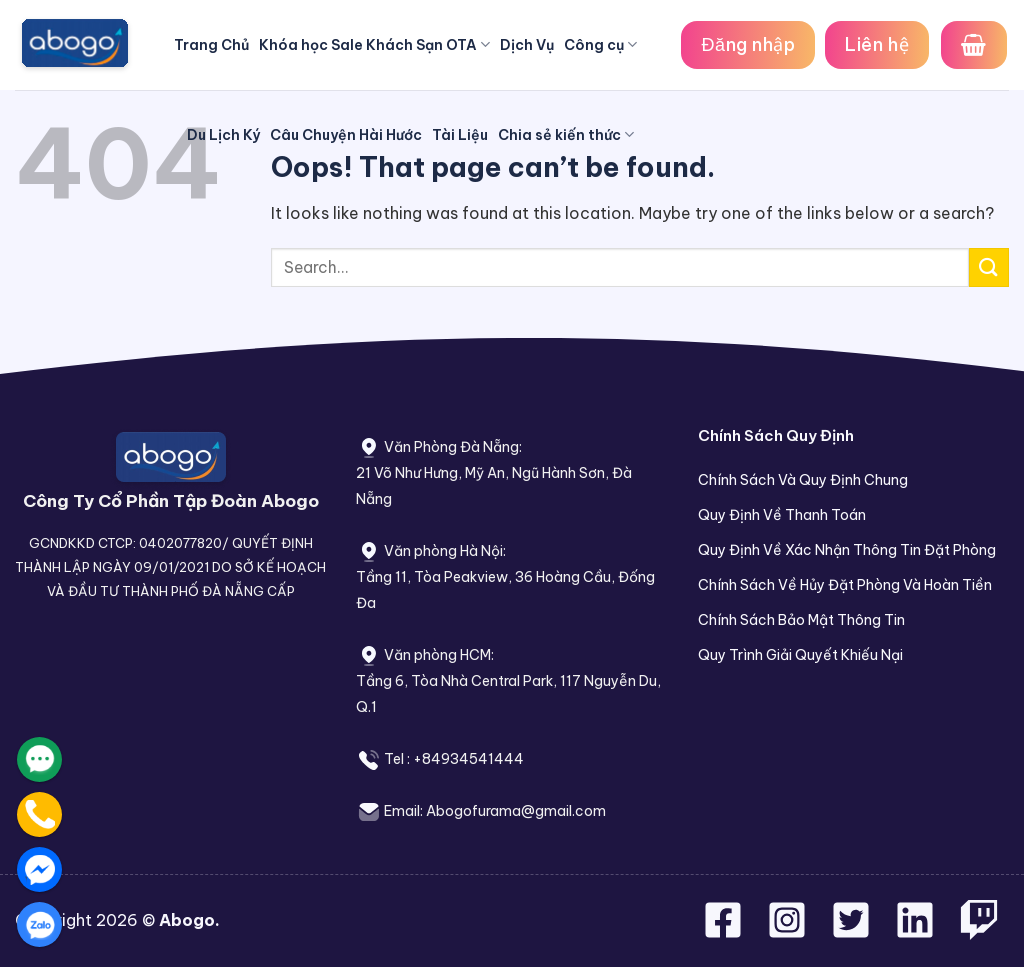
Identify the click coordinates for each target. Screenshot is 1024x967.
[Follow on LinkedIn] (915, 932)
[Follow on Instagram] (789, 932)
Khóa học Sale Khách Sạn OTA (374, 44)
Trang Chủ (211, 45)
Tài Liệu (460, 135)
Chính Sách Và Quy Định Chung (803, 480)
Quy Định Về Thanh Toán (782, 515)
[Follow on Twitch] (979, 932)
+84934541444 (468, 759)
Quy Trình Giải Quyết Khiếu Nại (800, 655)
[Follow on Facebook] (725, 932)
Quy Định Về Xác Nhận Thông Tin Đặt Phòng (847, 550)
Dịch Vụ (527, 45)
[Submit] (989, 267)
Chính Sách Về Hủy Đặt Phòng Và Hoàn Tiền (845, 585)
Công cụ (600, 44)
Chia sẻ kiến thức (566, 134)
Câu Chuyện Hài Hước (346, 135)
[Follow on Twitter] (853, 932)
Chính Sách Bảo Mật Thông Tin (801, 620)
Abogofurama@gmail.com (516, 811)
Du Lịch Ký (223, 135)
